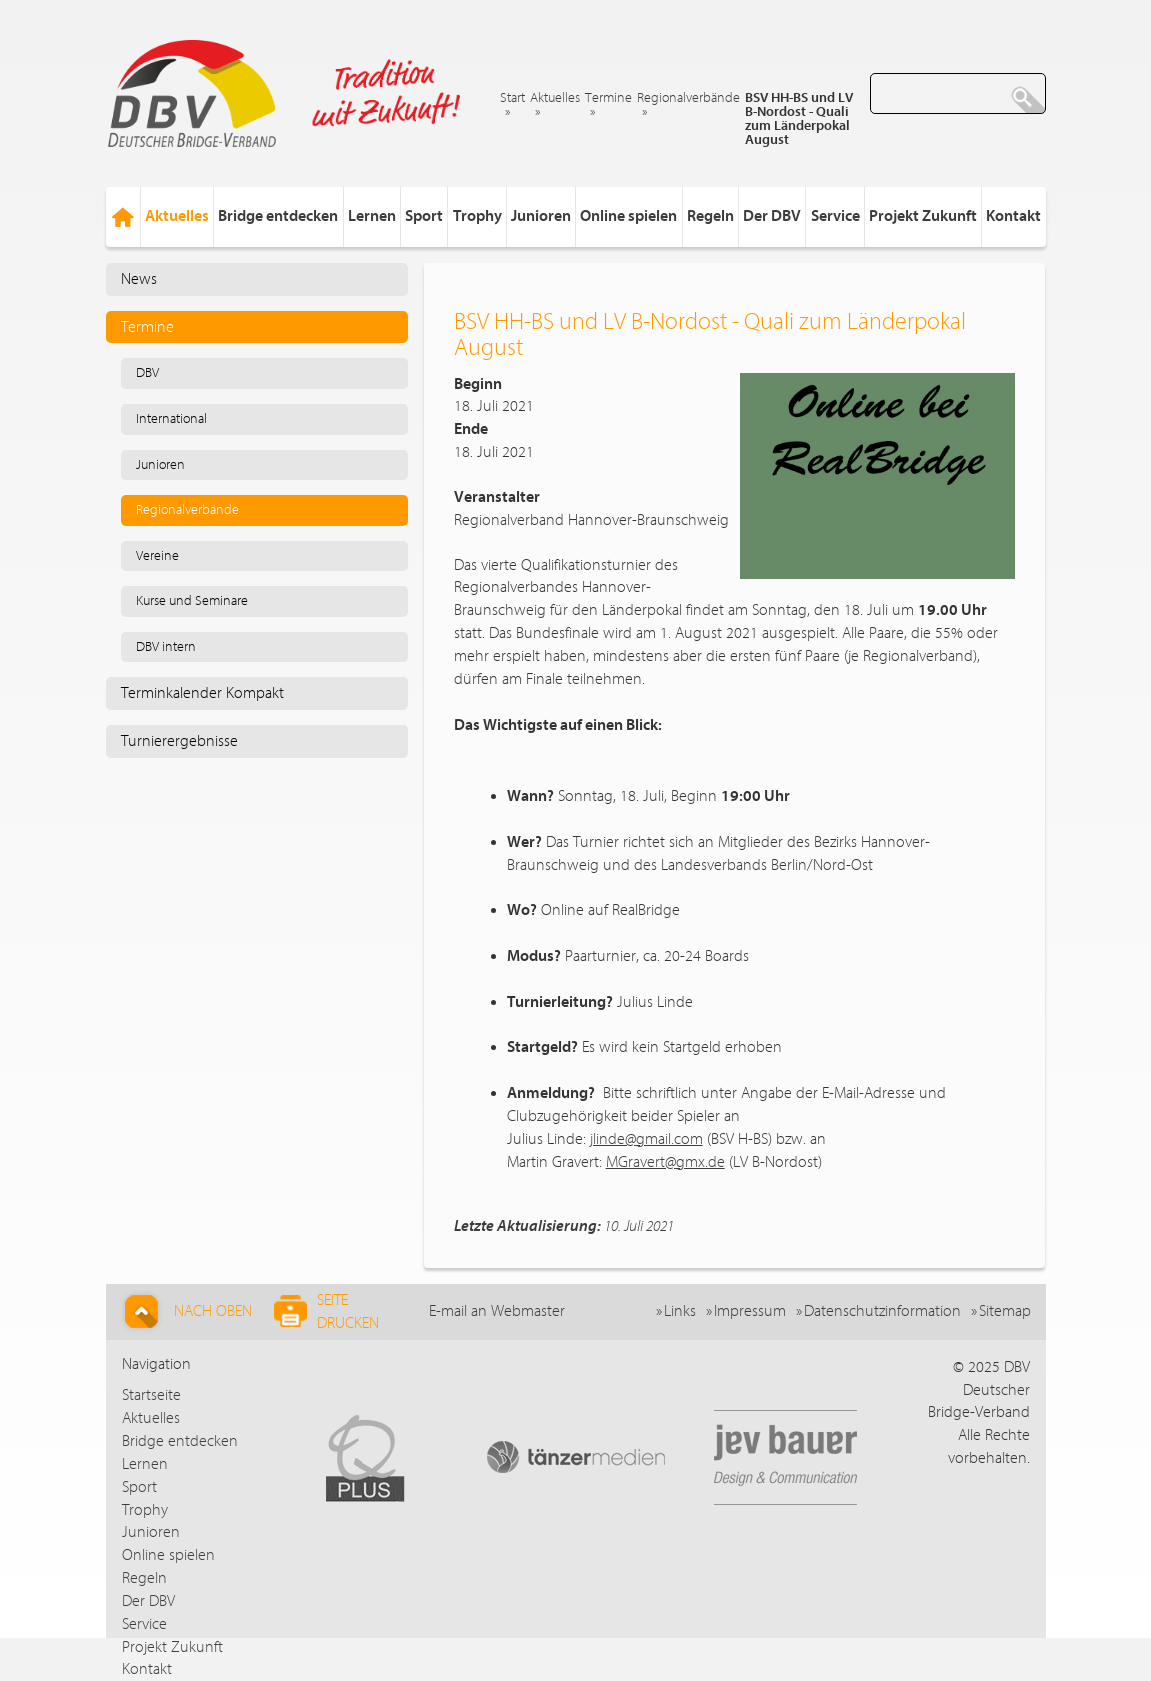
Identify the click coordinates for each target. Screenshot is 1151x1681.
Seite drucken (326, 1311)
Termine (608, 98)
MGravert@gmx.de (665, 1162)
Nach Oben (185, 1311)
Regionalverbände (688, 98)
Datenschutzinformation (882, 1311)
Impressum (750, 1311)
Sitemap (1005, 1311)
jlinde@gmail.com (646, 1139)
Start (512, 98)
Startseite (151, 1395)
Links (680, 1311)
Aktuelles (555, 98)
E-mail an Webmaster (497, 1311)
